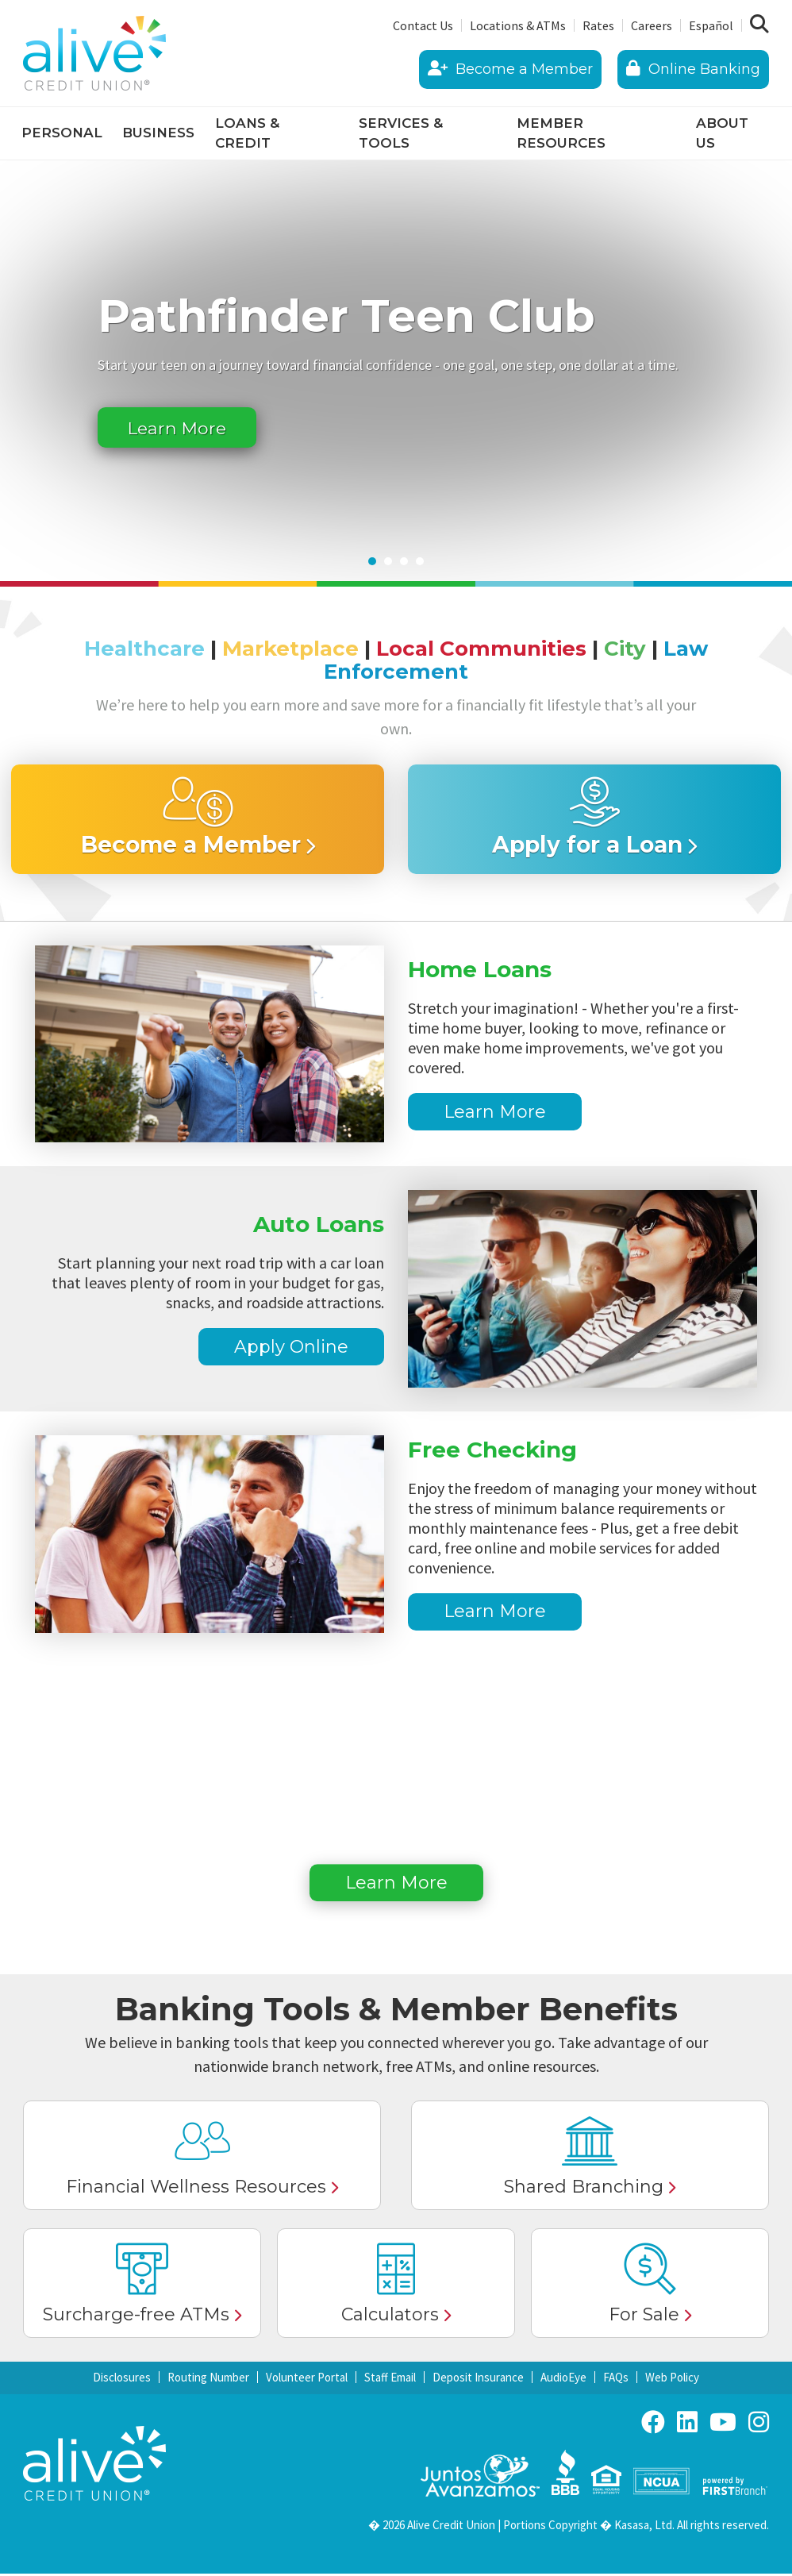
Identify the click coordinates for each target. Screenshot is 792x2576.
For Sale (644, 2317)
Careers (651, 25)
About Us (722, 133)
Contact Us (423, 25)
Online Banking (693, 69)
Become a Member (510, 69)
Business (158, 133)
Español (711, 25)
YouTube (722, 2424)
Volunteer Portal (307, 2379)
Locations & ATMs (518, 25)
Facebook (653, 2424)
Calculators (390, 2317)
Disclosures (122, 2379)
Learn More (184, 427)
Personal (61, 133)
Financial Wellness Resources (196, 2188)
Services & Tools (401, 133)
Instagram (758, 2424)
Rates (598, 25)
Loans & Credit (247, 133)
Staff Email (390, 2379)
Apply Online (291, 1348)
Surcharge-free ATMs (136, 2317)
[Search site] (759, 24)
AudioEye (563, 2379)
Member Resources (561, 133)
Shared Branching (583, 2188)
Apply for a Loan (587, 846)
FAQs (616, 2379)
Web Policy (672, 2379)
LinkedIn (687, 2424)
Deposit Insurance (478, 2379)
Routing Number (208, 2379)
